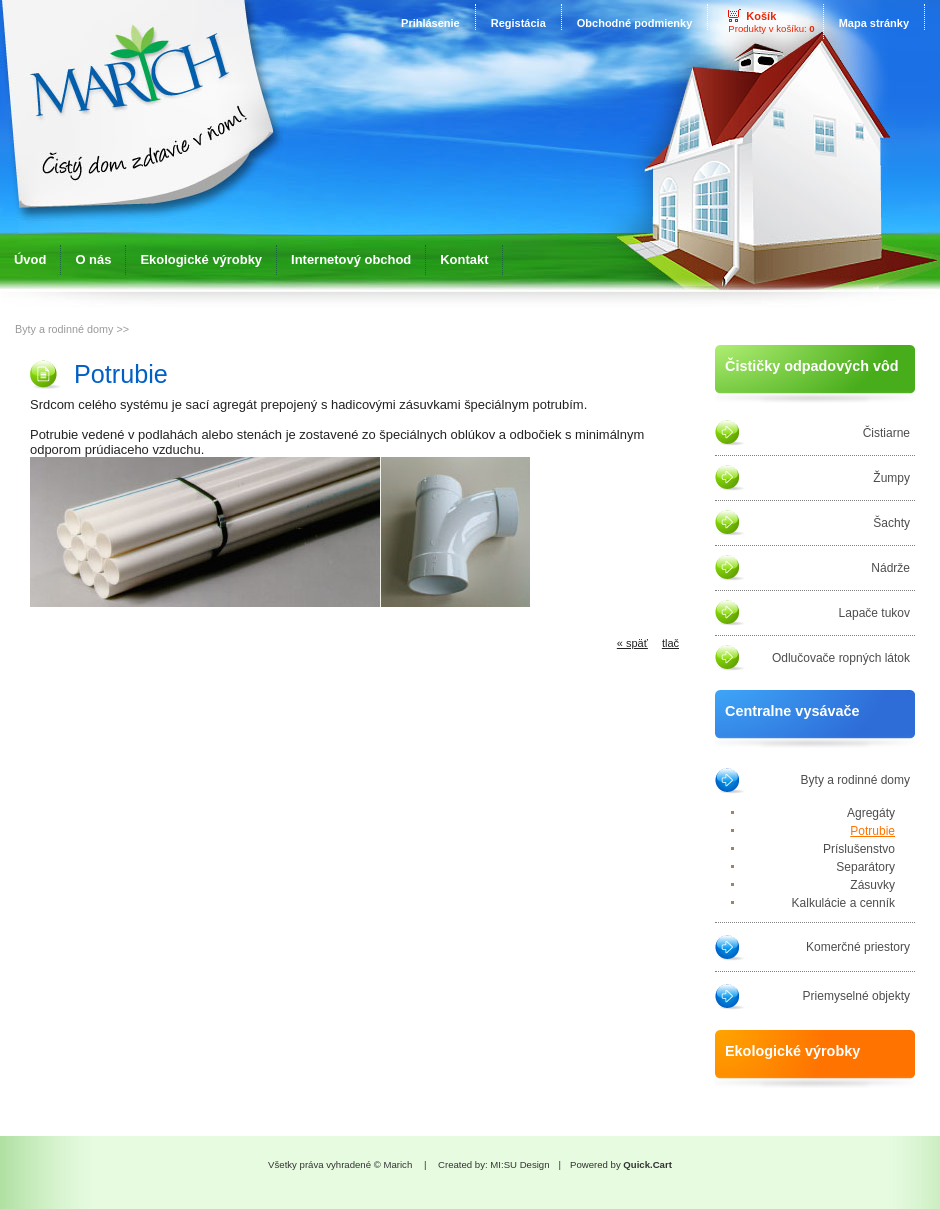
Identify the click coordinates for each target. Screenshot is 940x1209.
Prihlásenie (430, 23)
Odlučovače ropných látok (841, 658)
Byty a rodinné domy (855, 780)
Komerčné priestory (858, 947)
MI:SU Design (519, 1164)
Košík (761, 16)
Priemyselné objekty (856, 996)
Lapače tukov (874, 613)
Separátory (865, 867)
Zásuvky (872, 885)
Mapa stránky (874, 23)
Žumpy (891, 478)
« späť (632, 643)
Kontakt (464, 259)
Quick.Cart (647, 1164)
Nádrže (890, 568)
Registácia (518, 23)
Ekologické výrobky (201, 259)
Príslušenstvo (859, 849)
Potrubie (872, 831)
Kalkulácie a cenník (843, 903)
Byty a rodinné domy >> (72, 329)
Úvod (30, 259)
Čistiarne (886, 433)
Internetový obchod (351, 259)
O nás (93, 259)
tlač (670, 643)
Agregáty (871, 813)
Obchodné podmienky (635, 23)
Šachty (891, 523)
